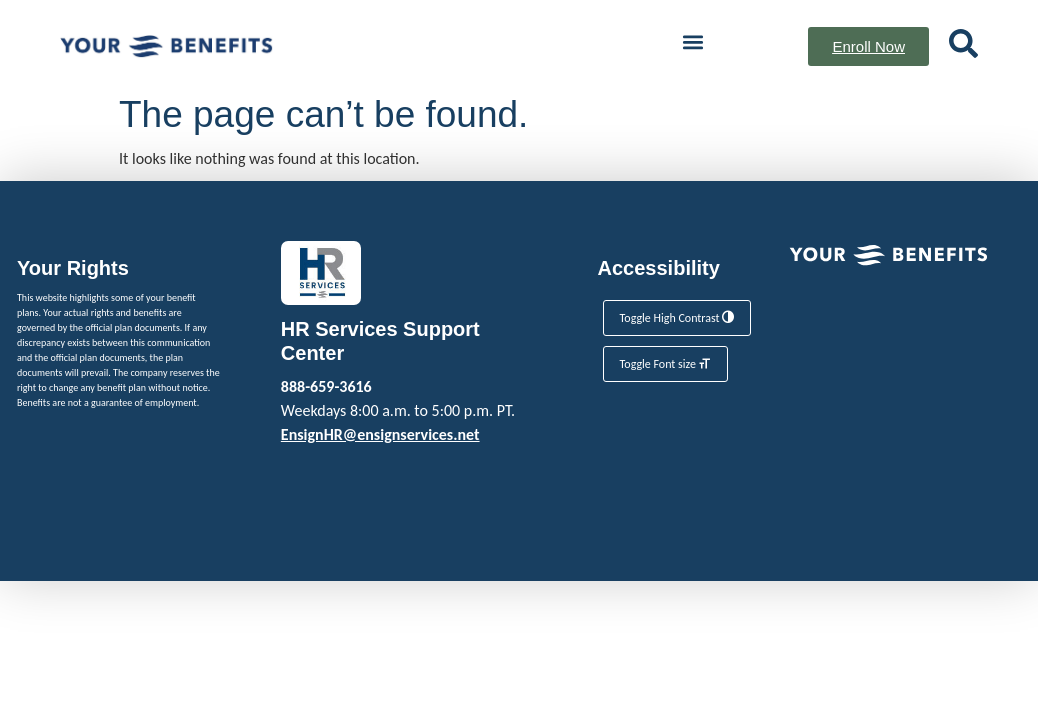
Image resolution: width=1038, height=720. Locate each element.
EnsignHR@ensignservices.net (380, 434)
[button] (692, 41)
